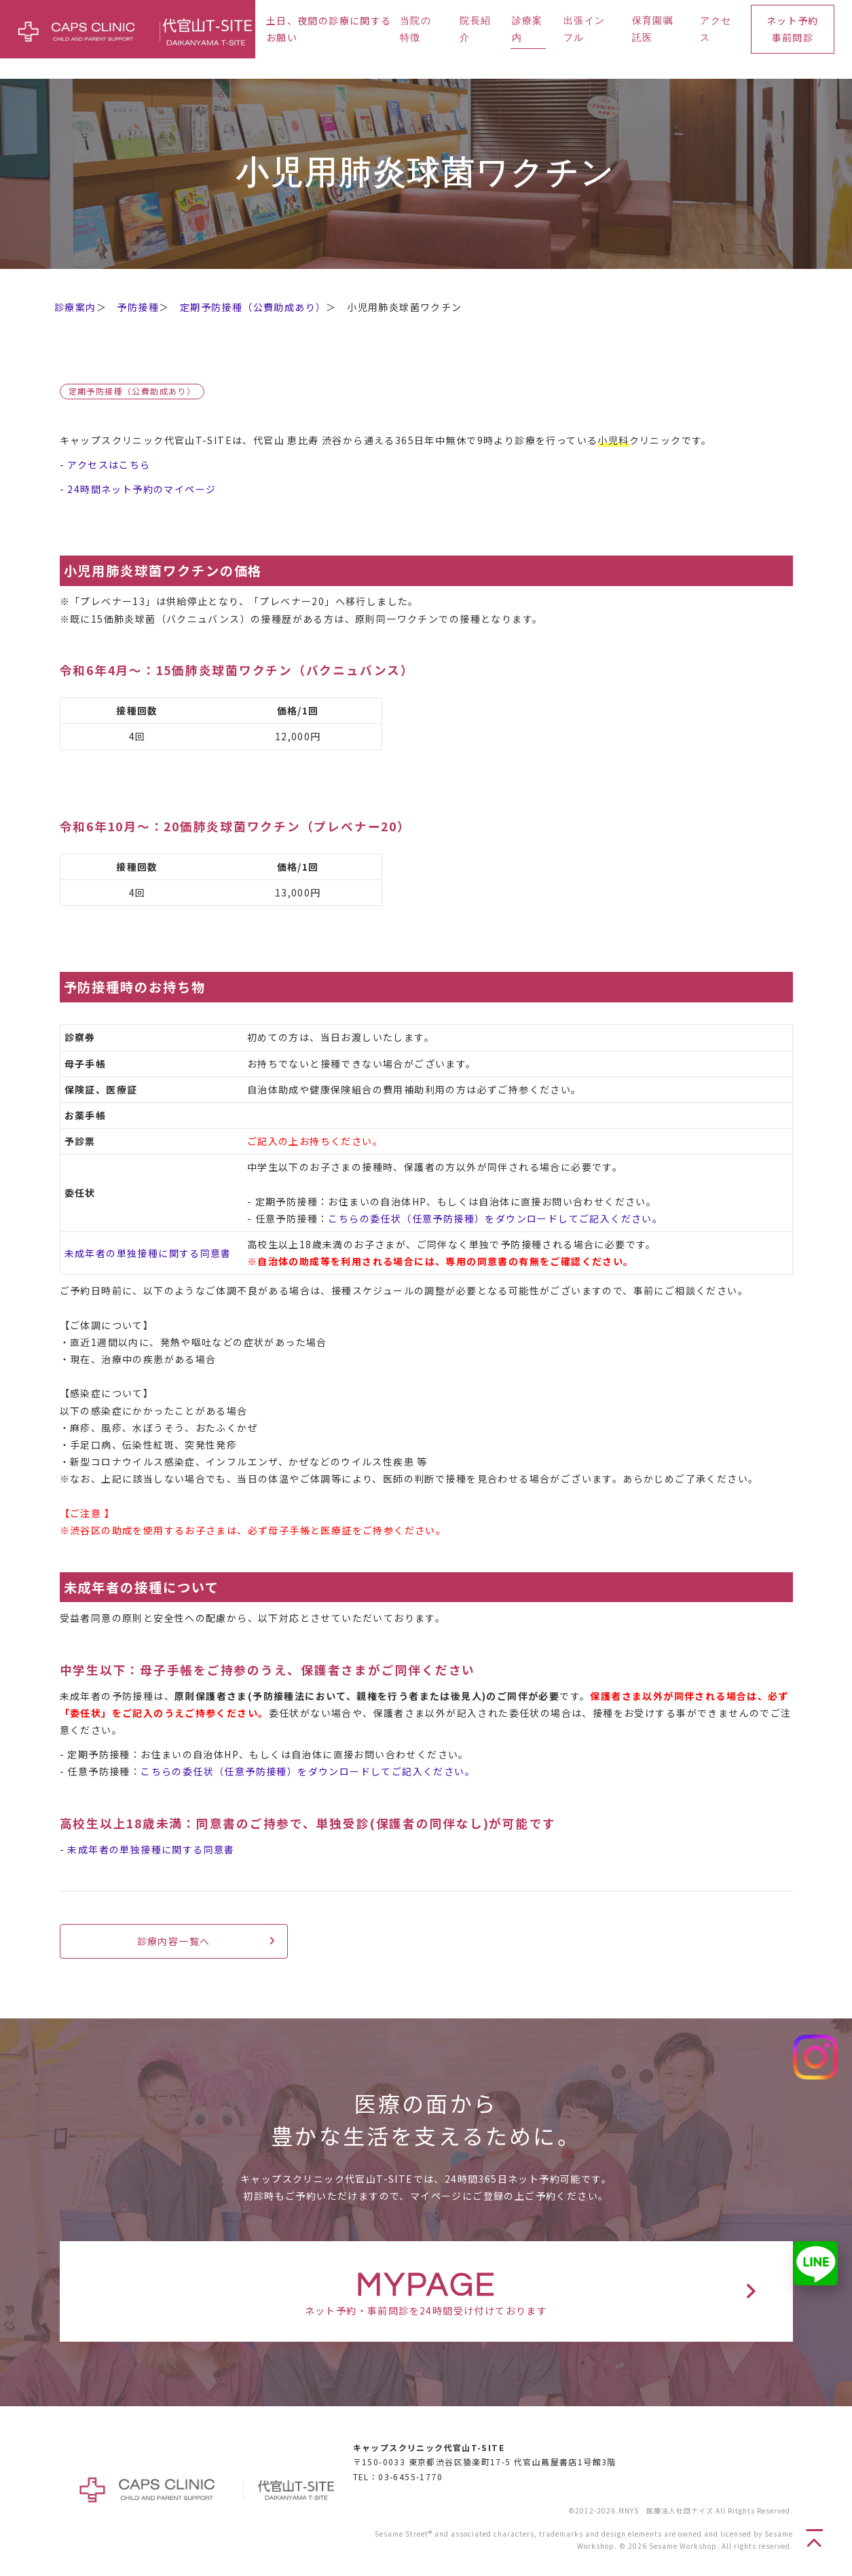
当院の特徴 (415, 29)
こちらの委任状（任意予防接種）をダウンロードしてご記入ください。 (495, 1218)
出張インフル (584, 29)
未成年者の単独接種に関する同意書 (147, 1253)
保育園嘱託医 (653, 29)
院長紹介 (475, 29)
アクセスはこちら (108, 464)
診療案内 (527, 29)
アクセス (715, 29)
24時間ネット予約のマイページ (141, 489)
